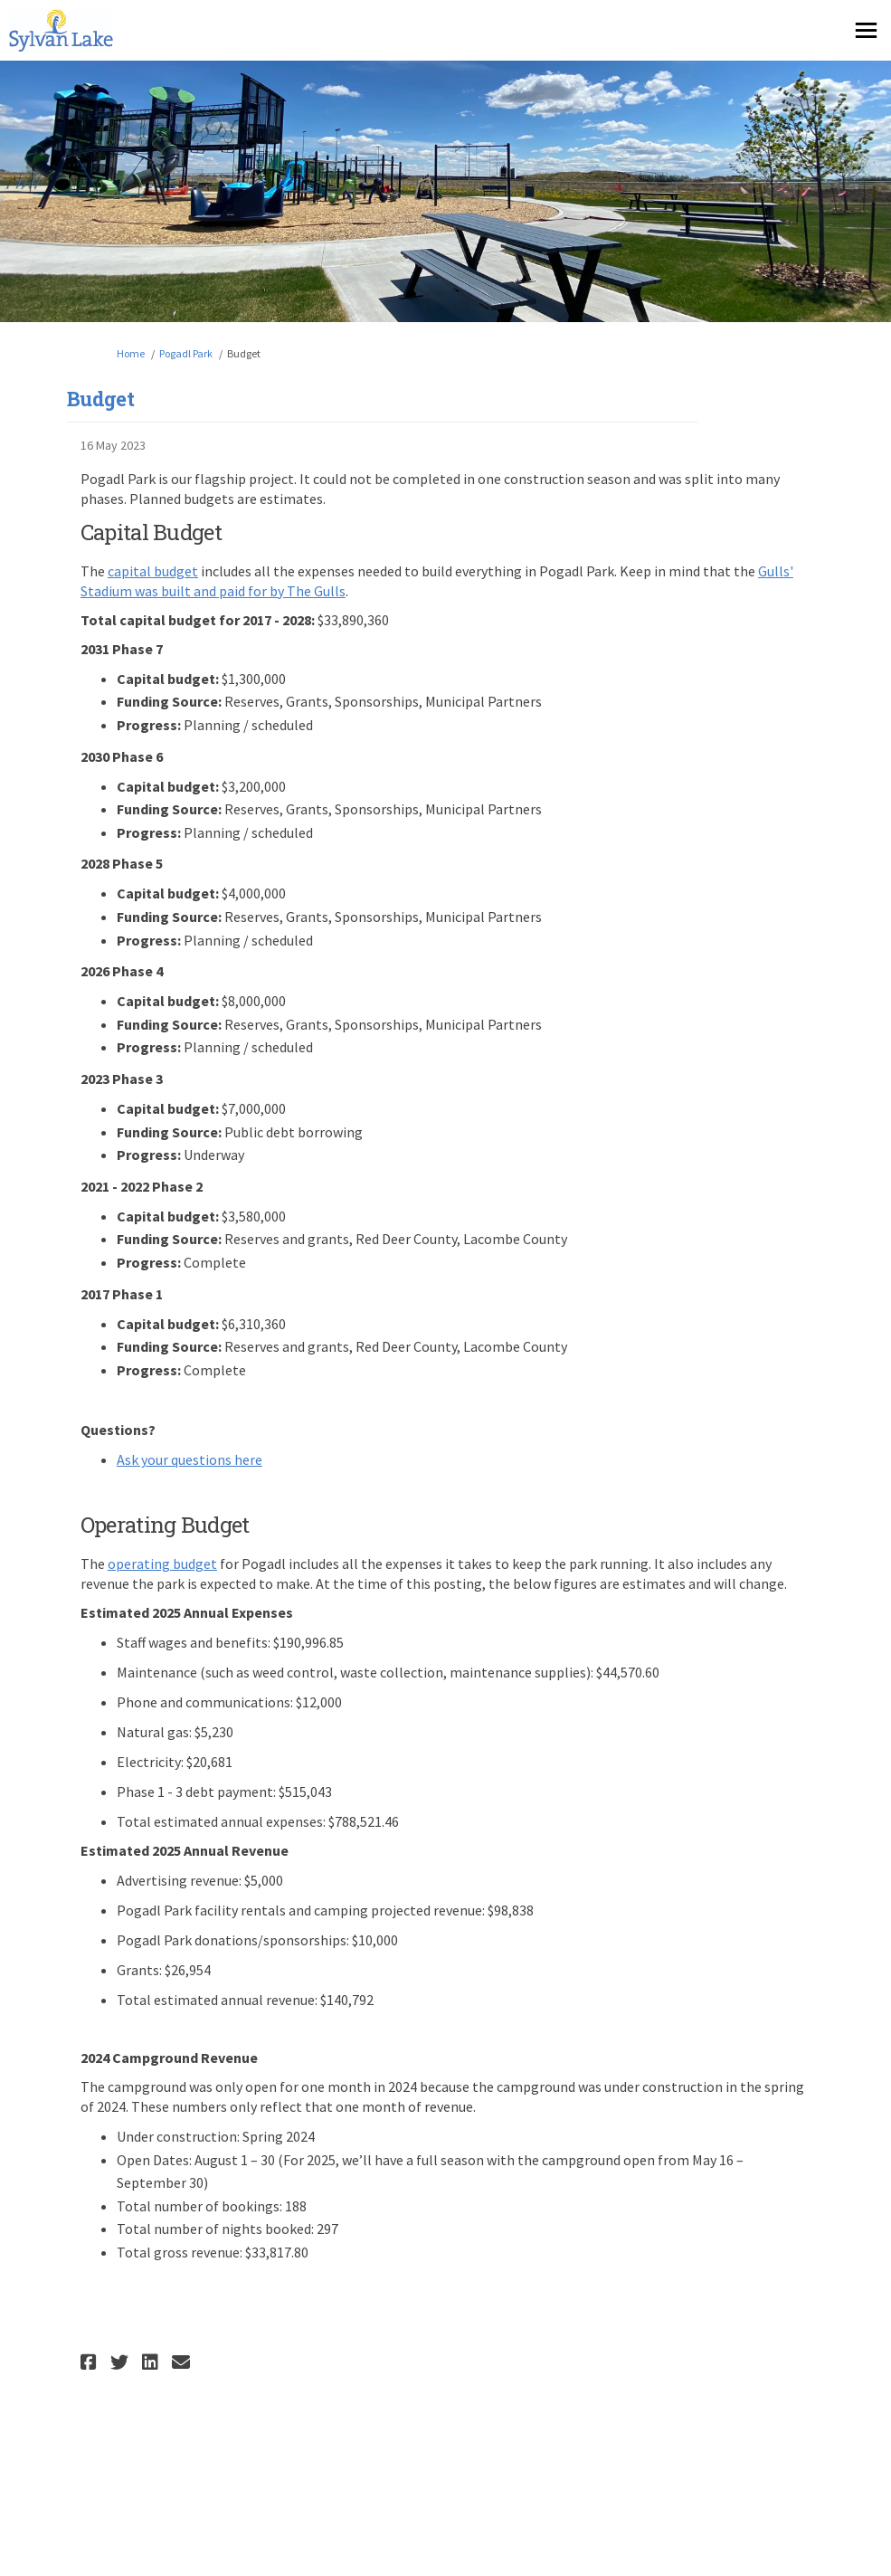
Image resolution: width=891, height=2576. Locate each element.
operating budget (162, 1563)
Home (131, 353)
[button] (91, 2362)
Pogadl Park (186, 353)
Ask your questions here (189, 1459)
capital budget (153, 571)
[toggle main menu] (866, 30)
